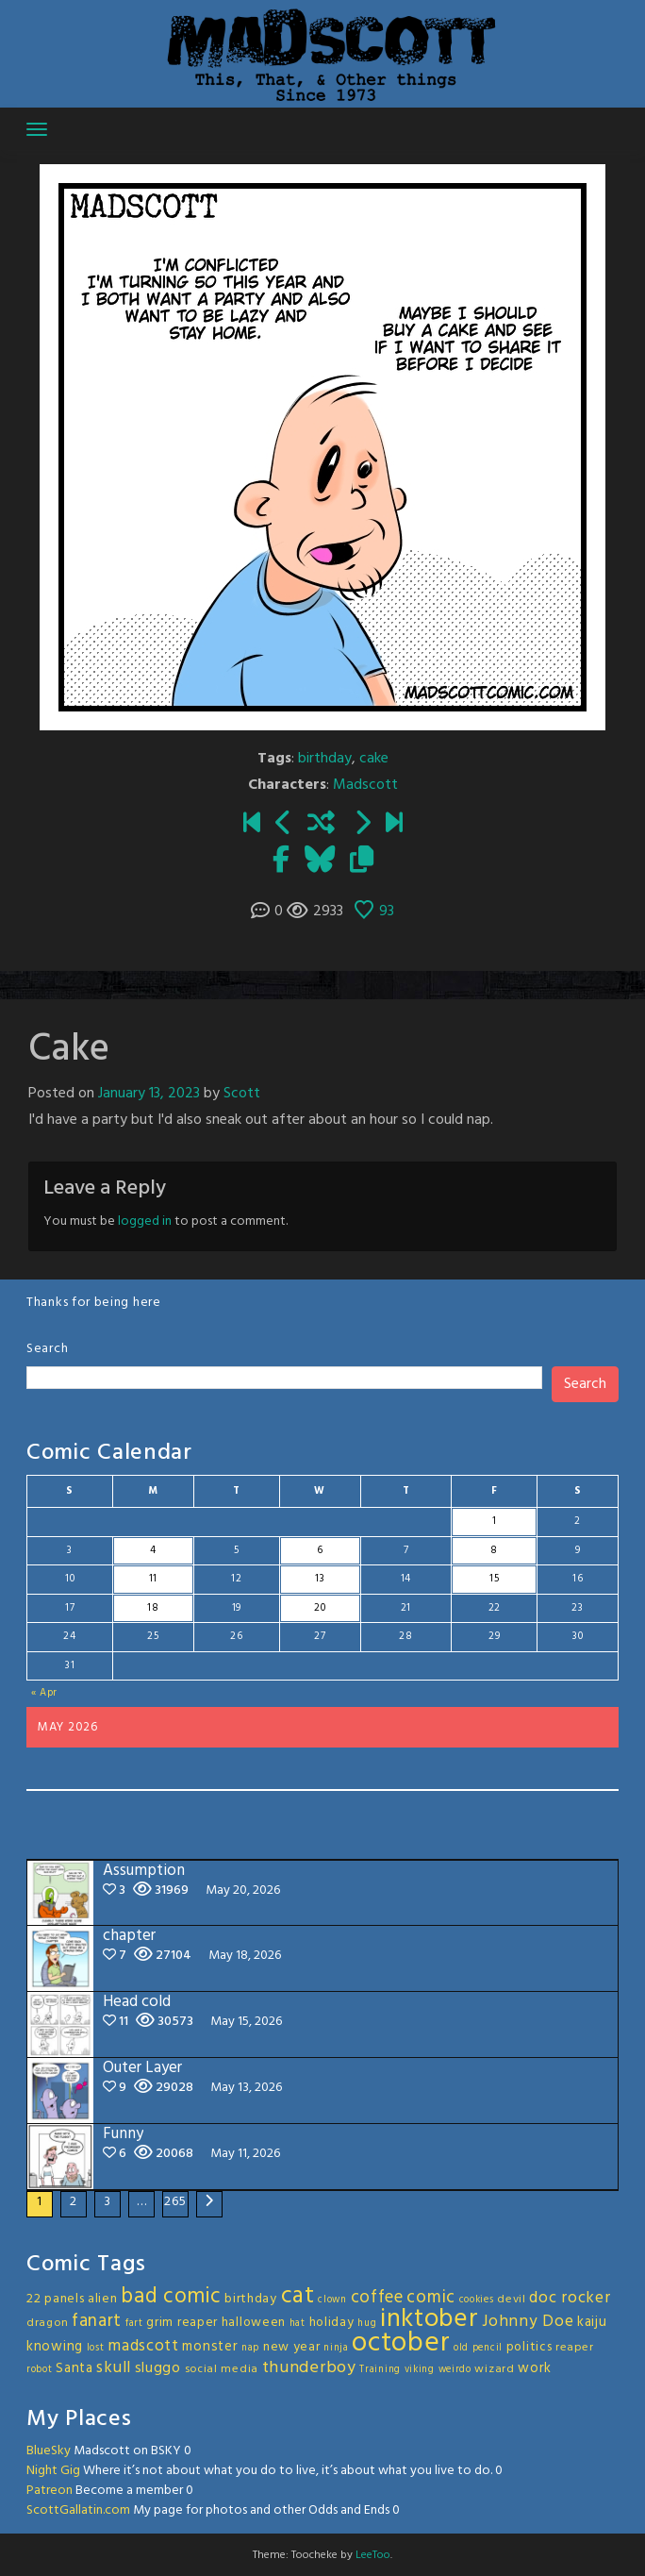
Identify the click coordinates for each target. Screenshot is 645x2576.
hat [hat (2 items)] (297, 2324)
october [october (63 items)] (401, 2343)
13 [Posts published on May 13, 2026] (319, 1578)
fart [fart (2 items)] (134, 2324)
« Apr (44, 1692)
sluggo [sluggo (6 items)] (158, 2368)
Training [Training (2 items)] (380, 2370)
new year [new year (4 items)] (292, 2347)
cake (374, 758)
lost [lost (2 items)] (96, 2348)
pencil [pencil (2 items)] (487, 2348)
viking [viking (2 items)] (420, 2370)
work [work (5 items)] (535, 2368)
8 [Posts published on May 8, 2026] (494, 1550)
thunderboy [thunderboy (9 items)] (309, 2368)
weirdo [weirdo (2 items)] (454, 2370)
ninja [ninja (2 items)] (336, 2348)
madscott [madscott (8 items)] (143, 2346)
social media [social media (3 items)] (221, 2369)
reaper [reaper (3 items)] (574, 2347)
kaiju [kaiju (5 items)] (592, 2322)
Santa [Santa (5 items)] (74, 2368)
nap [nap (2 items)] (250, 2348)
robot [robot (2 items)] (39, 2370)
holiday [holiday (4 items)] (332, 2322)
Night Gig (53, 2471)
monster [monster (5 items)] (210, 2346)
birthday (325, 758)
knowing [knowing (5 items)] (54, 2346)
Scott (241, 1093)
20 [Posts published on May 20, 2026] (319, 1607)
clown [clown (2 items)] (332, 2300)
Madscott (365, 785)
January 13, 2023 (149, 1093)
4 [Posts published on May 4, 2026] (153, 1550)
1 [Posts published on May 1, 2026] (494, 1521)
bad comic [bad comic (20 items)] (171, 2297)
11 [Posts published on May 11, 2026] (153, 1578)
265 (175, 2202)
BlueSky (48, 2451)
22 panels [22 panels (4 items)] (55, 2299)
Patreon (49, 2490)
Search (47, 1349)
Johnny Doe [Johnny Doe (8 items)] (527, 2321)
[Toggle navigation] (36, 129)
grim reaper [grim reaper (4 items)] (182, 2322)
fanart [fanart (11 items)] (97, 2321)
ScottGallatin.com (78, 2510)
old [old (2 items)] (461, 2348)
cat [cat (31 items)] (298, 2296)
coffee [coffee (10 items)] (377, 2297)
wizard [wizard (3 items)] (494, 2369)
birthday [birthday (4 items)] (250, 2299)
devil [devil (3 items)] (511, 2299)
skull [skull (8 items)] (113, 2368)
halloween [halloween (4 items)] (254, 2322)
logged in (145, 1221)
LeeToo (373, 2555)
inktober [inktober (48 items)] (429, 2319)
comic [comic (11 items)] (430, 2297)
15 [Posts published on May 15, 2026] (494, 1578)
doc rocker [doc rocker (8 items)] (569, 2298)
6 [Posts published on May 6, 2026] (320, 1550)
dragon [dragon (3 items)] (47, 2323)
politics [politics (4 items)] (529, 2347)
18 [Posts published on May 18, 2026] (152, 1607)
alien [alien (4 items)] (103, 2299)
